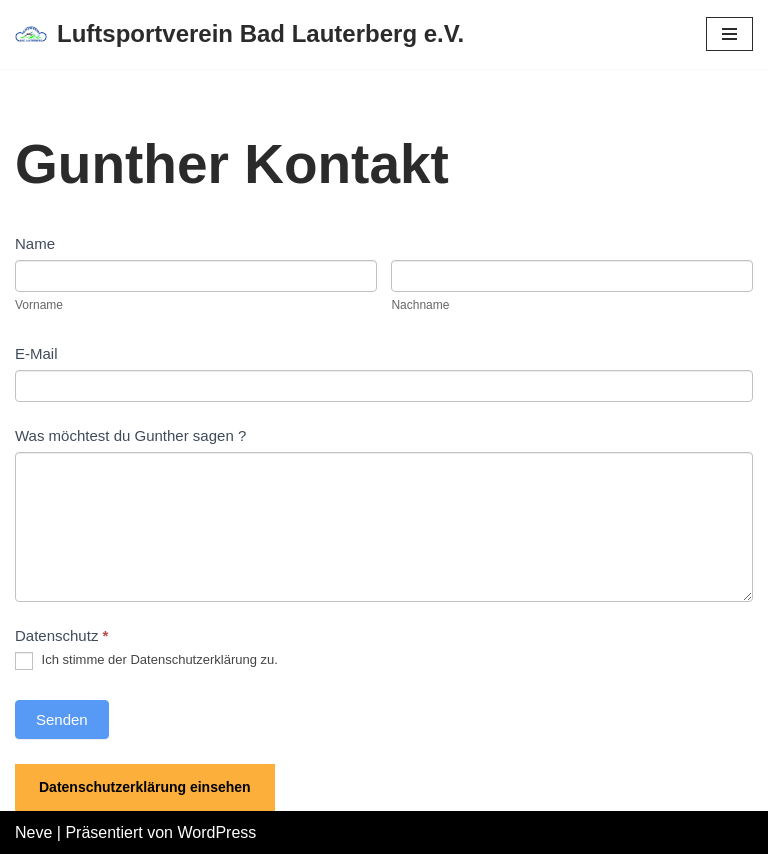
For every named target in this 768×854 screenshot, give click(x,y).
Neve (33, 832)
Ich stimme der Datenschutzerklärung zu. (146, 661)
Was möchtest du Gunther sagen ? (130, 435)
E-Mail (36, 353)
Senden (62, 719)
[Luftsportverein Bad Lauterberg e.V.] (239, 34)
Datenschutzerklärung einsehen (145, 787)
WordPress (216, 832)
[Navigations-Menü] (729, 34)
